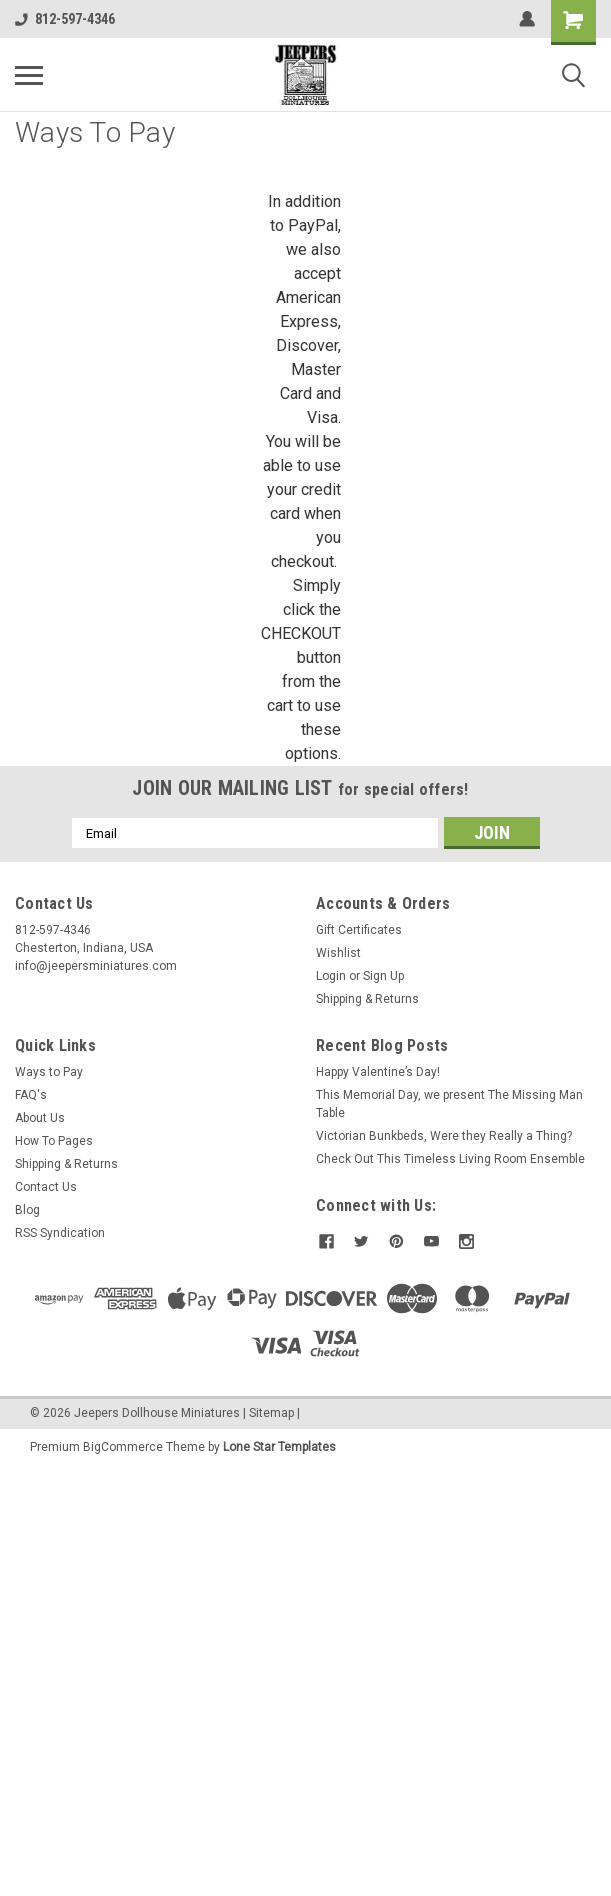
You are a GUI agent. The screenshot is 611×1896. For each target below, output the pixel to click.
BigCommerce (123, 1447)
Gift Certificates (359, 930)
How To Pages (54, 1141)
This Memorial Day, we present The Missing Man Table (449, 1104)
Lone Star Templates (279, 1447)
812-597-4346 (65, 19)
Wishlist (338, 953)
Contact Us (46, 1187)
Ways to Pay (49, 1072)
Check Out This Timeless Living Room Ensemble (450, 1159)
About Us (40, 1118)
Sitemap (271, 1413)
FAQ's (31, 1095)
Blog (27, 1210)
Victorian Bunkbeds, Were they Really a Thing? (444, 1136)
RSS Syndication (60, 1233)
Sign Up (383, 976)
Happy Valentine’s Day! (378, 1072)
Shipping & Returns (367, 999)
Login (331, 976)
